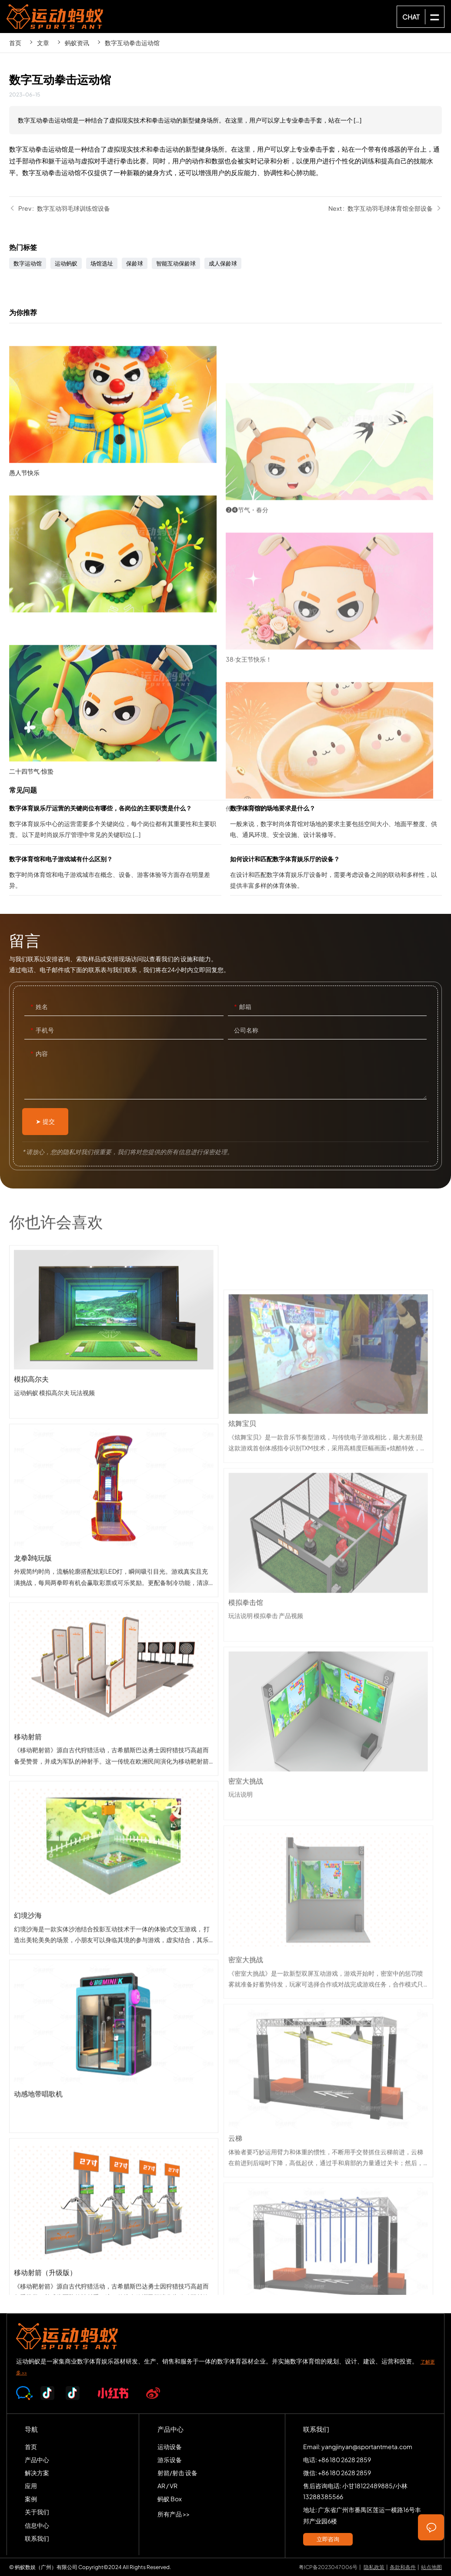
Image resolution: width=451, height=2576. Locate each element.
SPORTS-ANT (55, 16)
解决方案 (37, 2472)
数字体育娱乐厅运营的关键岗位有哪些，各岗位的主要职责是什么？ (115, 823)
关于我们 (37, 2512)
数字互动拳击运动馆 (132, 42)
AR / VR (167, 2486)
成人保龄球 (223, 263)
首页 (15, 42)
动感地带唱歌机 (114, 2191)
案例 (31, 2499)
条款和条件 (403, 2567)
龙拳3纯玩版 (114, 1655)
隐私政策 (374, 2567)
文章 (43, 42)
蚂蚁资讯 (77, 42)
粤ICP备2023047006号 (328, 2567)
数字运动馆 (27, 263)
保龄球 (135, 263)
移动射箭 (114, 1834)
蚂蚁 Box (169, 2499)
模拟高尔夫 (114, 1477)
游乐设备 (169, 2459)
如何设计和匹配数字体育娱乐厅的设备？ (336, 874)
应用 (31, 2486)
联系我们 (37, 2538)
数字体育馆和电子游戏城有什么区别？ (115, 874)
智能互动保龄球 (176, 263)
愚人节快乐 (117, 533)
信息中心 (37, 2525)
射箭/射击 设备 (177, 2472)
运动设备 (169, 2446)
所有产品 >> (173, 2514)
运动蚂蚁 (66, 263)
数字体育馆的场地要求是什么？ (336, 823)
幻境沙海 (114, 2012)
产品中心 (37, 2459)
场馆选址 (102, 263)
